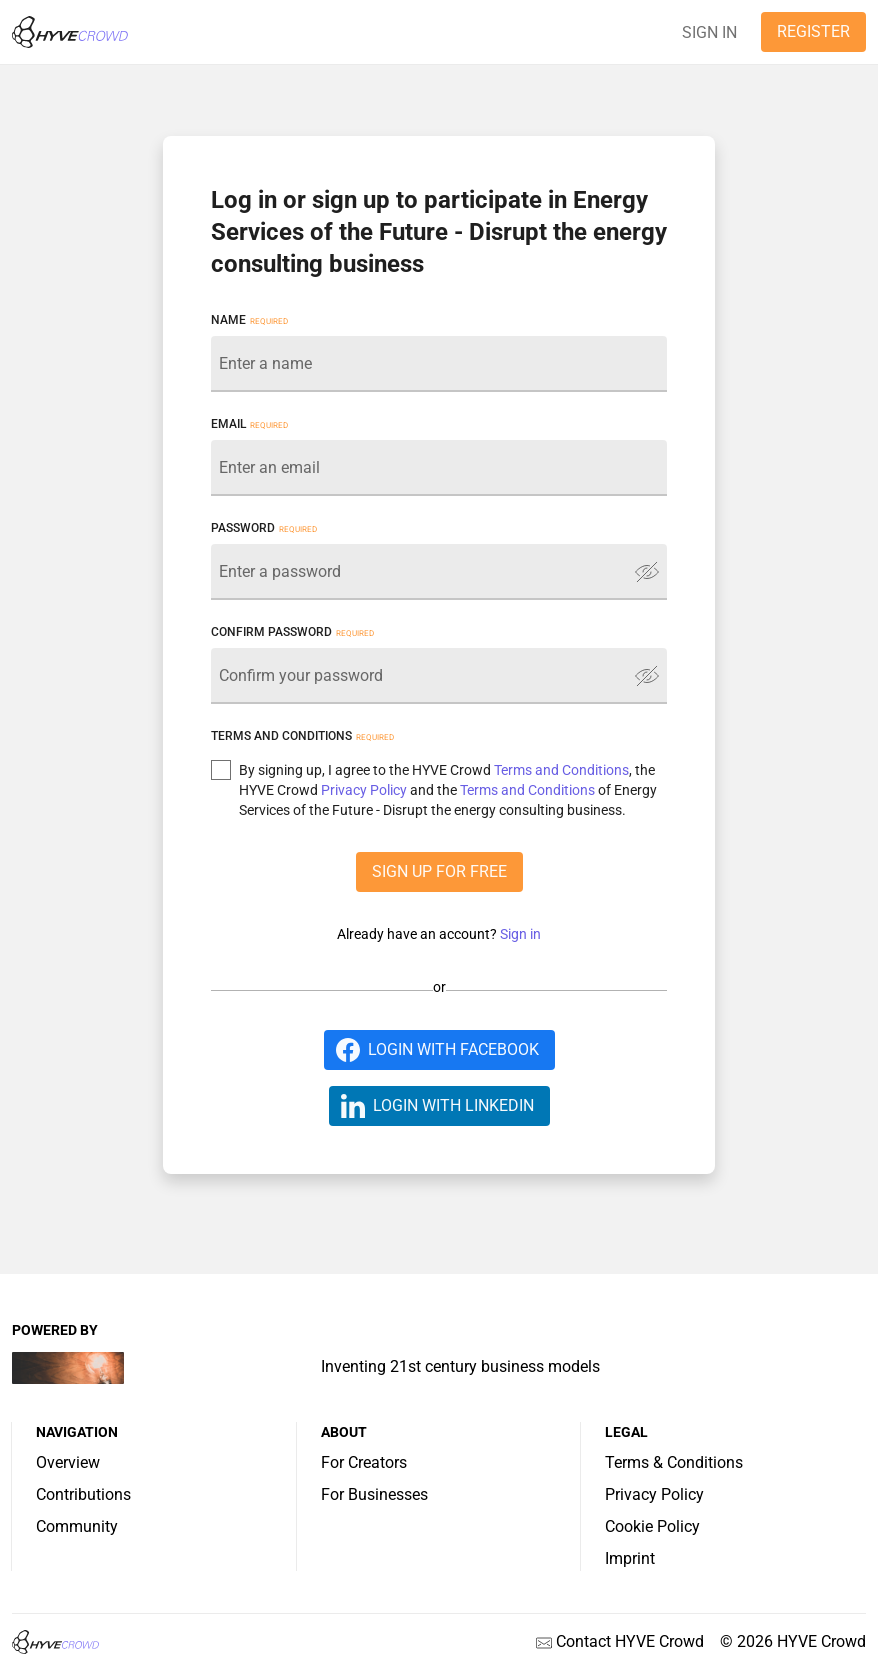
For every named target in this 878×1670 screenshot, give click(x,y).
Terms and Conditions (561, 770)
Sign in (520, 934)
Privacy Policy (364, 790)
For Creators (364, 1462)
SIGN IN (709, 32)
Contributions (83, 1494)
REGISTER (813, 31)
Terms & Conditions (674, 1462)
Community (77, 1526)
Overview (68, 1462)
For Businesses (374, 1494)
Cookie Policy (652, 1526)
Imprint (630, 1558)
